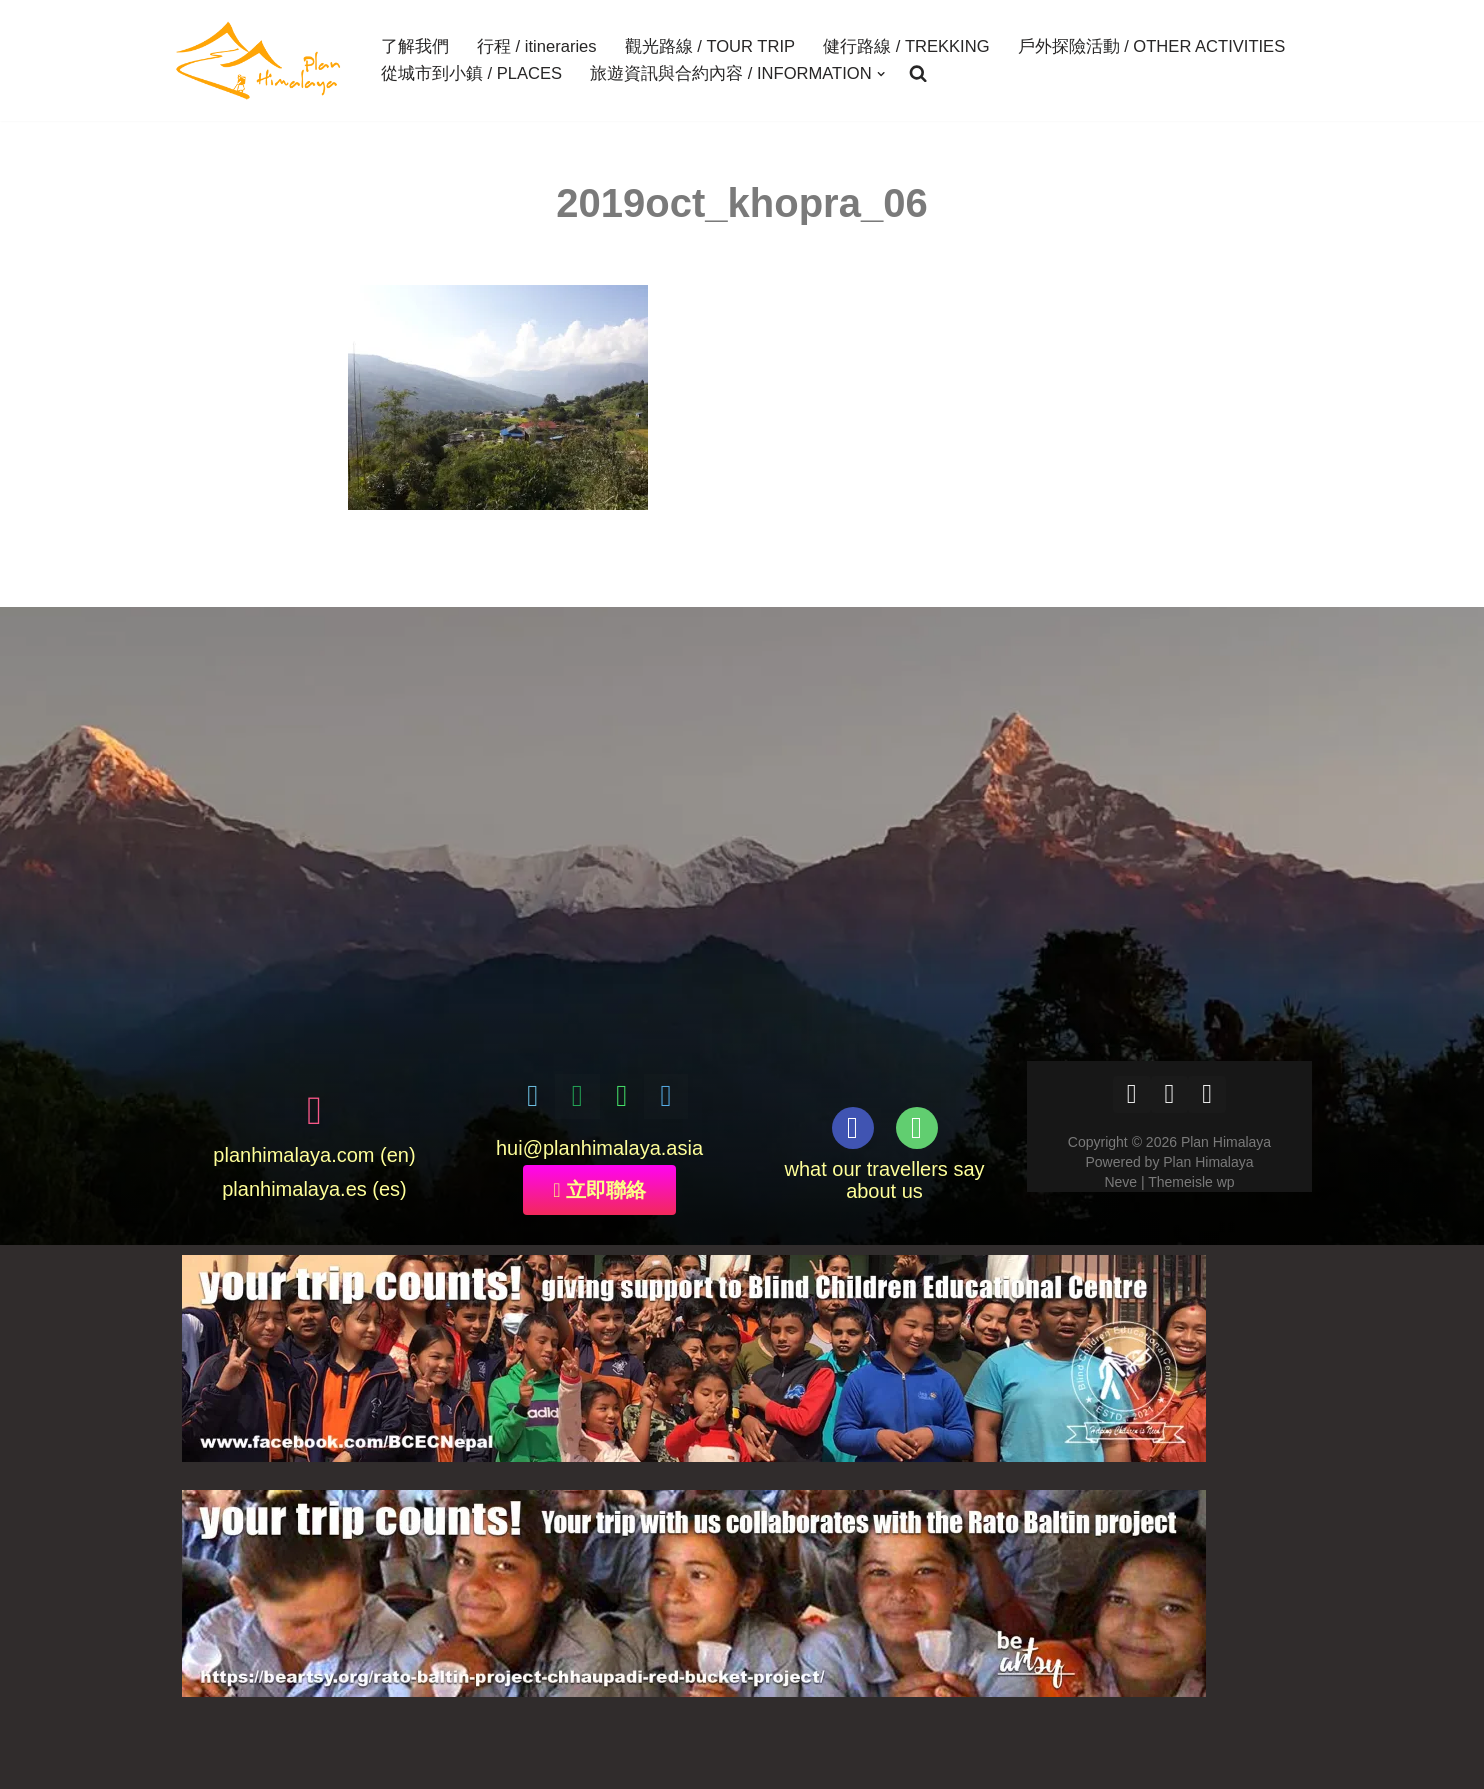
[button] (880, 74)
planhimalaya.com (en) (314, 1156)
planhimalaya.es (294, 1190)
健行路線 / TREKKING (905, 47)
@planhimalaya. (595, 1148)
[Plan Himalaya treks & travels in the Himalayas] (259, 60)
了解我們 (415, 47)
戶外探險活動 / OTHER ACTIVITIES (1149, 47)
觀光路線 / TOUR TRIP (709, 47)
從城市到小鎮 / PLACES (471, 74)
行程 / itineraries (536, 47)
